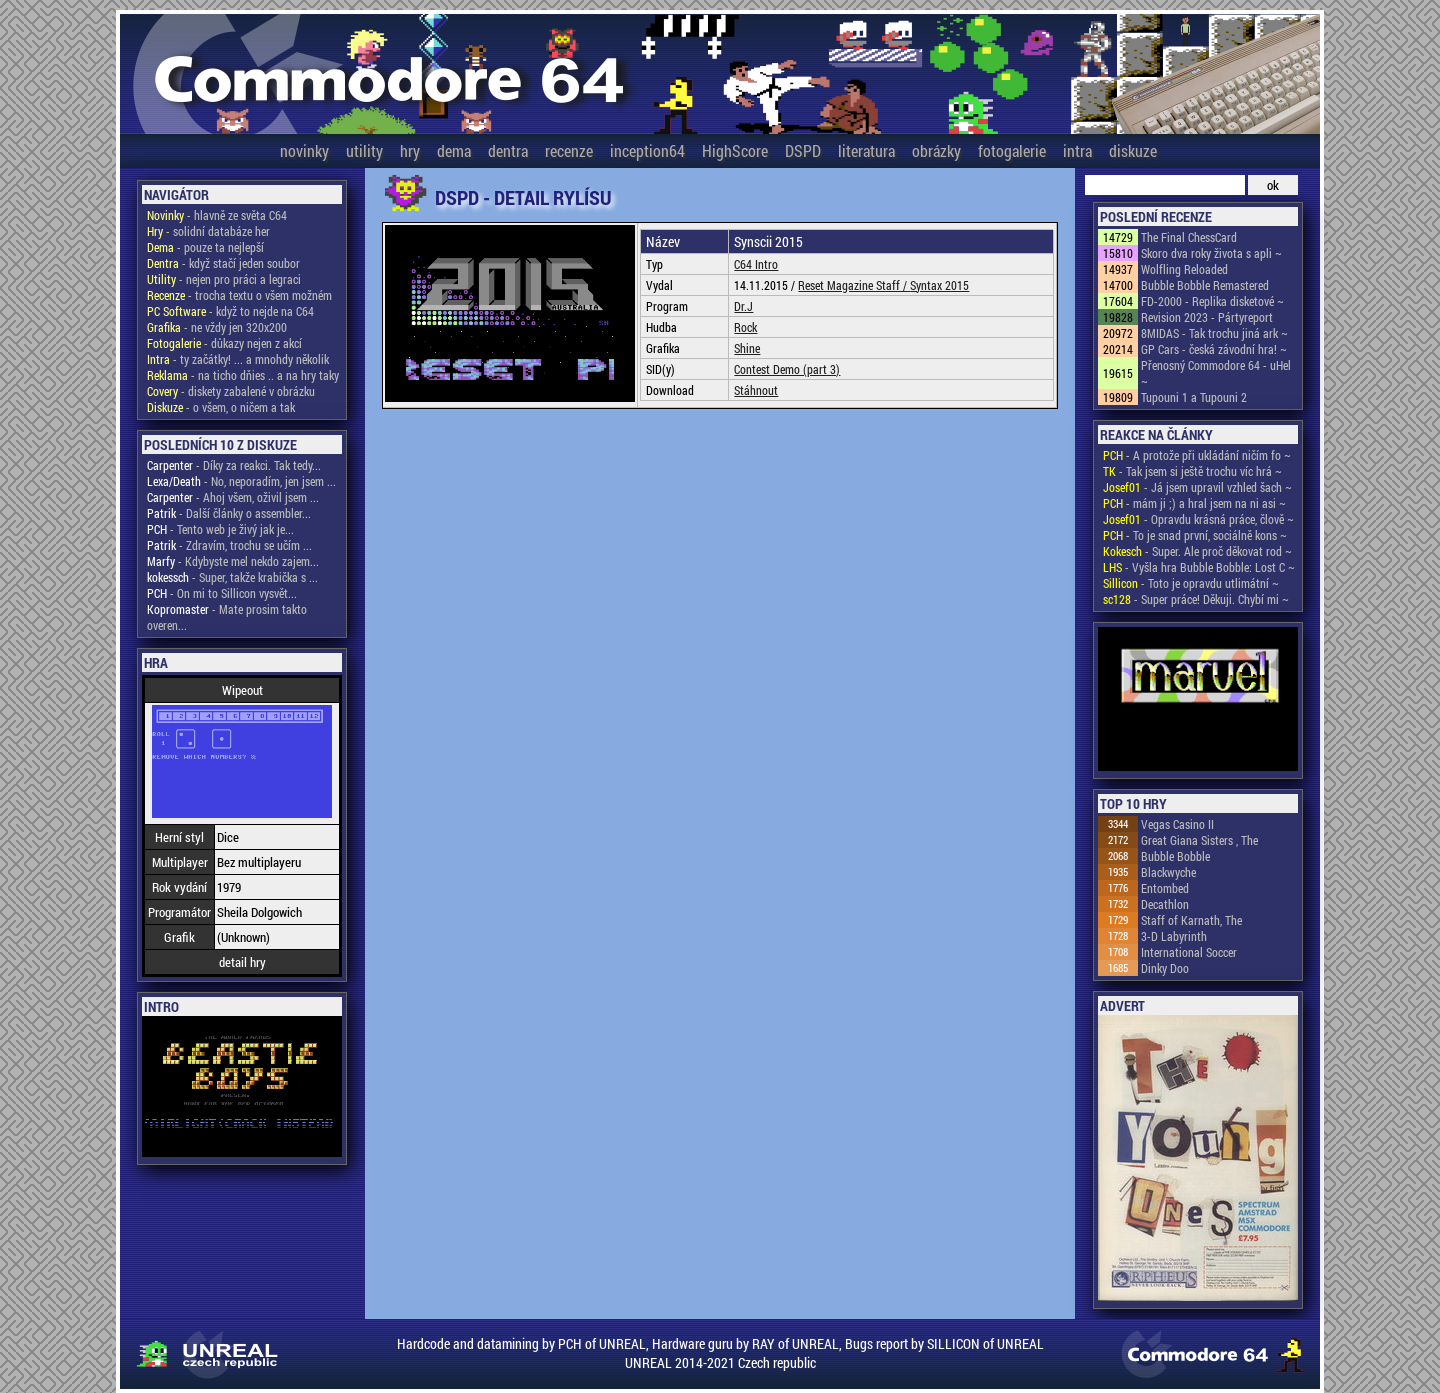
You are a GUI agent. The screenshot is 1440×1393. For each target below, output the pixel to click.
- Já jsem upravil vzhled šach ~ (1197, 487)
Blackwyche (1168, 872)
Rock (745, 327)
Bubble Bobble (1175, 856)
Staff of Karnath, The (1191, 920)
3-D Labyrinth (1174, 936)
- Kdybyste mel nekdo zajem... (233, 561)
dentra (508, 150)
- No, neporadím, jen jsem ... (241, 481)
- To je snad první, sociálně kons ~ (1195, 535)
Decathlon (1165, 904)
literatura (866, 150)
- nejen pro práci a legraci (224, 279)
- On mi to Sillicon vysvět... (222, 593)
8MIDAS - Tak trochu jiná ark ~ (1214, 333)
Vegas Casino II (1177, 824)
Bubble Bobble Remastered (1205, 285)
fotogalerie (1012, 150)
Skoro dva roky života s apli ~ (1211, 253)
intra (1077, 150)
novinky (304, 150)
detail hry (242, 962)
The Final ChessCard (1189, 237)
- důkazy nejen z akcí (224, 343)
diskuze (1133, 150)
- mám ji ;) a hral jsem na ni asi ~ (1194, 503)
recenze (569, 150)
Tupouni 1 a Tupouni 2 (1194, 397)
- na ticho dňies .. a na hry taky (243, 375)
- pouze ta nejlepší (205, 247)
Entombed (1165, 888)
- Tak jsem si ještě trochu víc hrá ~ (1192, 471)
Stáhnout (756, 390)
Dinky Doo (1165, 968)
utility (364, 150)
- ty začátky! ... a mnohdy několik (238, 359)
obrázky (936, 150)
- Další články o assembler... (229, 513)
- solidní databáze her (208, 231)
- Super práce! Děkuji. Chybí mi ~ (1196, 599)
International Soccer (1189, 952)
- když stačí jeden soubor (223, 263)
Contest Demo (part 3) (787, 369)
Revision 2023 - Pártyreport (1207, 317)
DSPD (803, 150)
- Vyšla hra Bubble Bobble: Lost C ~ (1199, 567)
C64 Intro (756, 264)
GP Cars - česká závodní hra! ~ (1214, 349)
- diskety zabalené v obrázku (231, 391)
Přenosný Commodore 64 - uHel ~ (1216, 373)
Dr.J (743, 306)
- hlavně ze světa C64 (217, 215)
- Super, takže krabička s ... (232, 577)
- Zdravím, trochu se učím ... (229, 545)
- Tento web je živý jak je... (220, 529)
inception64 (647, 150)
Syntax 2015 (939, 285)
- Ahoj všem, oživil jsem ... (233, 497)
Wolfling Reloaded (1184, 269)
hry (410, 150)
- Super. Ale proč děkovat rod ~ (1197, 551)
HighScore (735, 150)
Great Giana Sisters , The (1199, 840)
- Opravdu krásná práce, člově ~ (1198, 519)
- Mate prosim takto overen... (227, 617)
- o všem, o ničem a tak (221, 407)
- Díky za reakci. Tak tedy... (234, 465)
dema (454, 150)
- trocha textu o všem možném (239, 295)
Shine (747, 348)
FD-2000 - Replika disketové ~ (1212, 301)
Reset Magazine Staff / (854, 285)
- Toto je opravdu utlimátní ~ (1191, 583)
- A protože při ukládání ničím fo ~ (1197, 455)
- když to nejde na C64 (230, 311)
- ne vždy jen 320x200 (217, 327)
